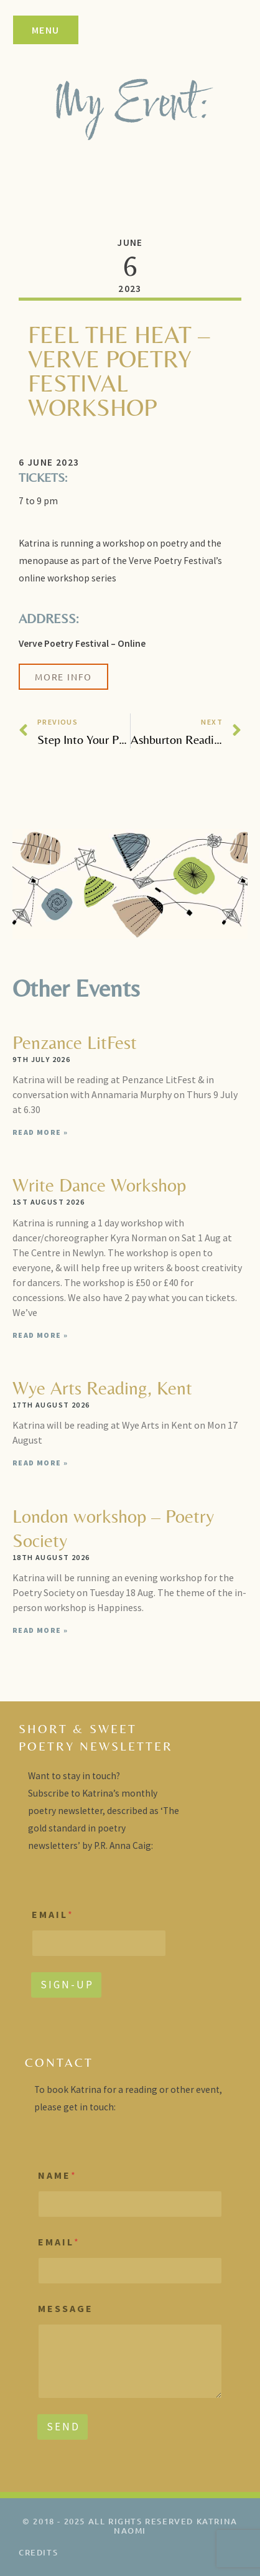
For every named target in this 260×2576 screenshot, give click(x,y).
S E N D (62, 2426)
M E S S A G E (64, 2309)
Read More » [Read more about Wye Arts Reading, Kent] (40, 1462)
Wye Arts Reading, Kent (102, 1388)
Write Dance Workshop (99, 1185)
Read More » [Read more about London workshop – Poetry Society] (40, 1630)
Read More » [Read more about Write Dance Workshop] (40, 1335)
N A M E (56, 2175)
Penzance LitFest (74, 1042)
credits (38, 2552)
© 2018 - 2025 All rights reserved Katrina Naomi (130, 2526)
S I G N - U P (66, 1984)
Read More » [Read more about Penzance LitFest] (40, 1132)
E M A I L (52, 1914)
